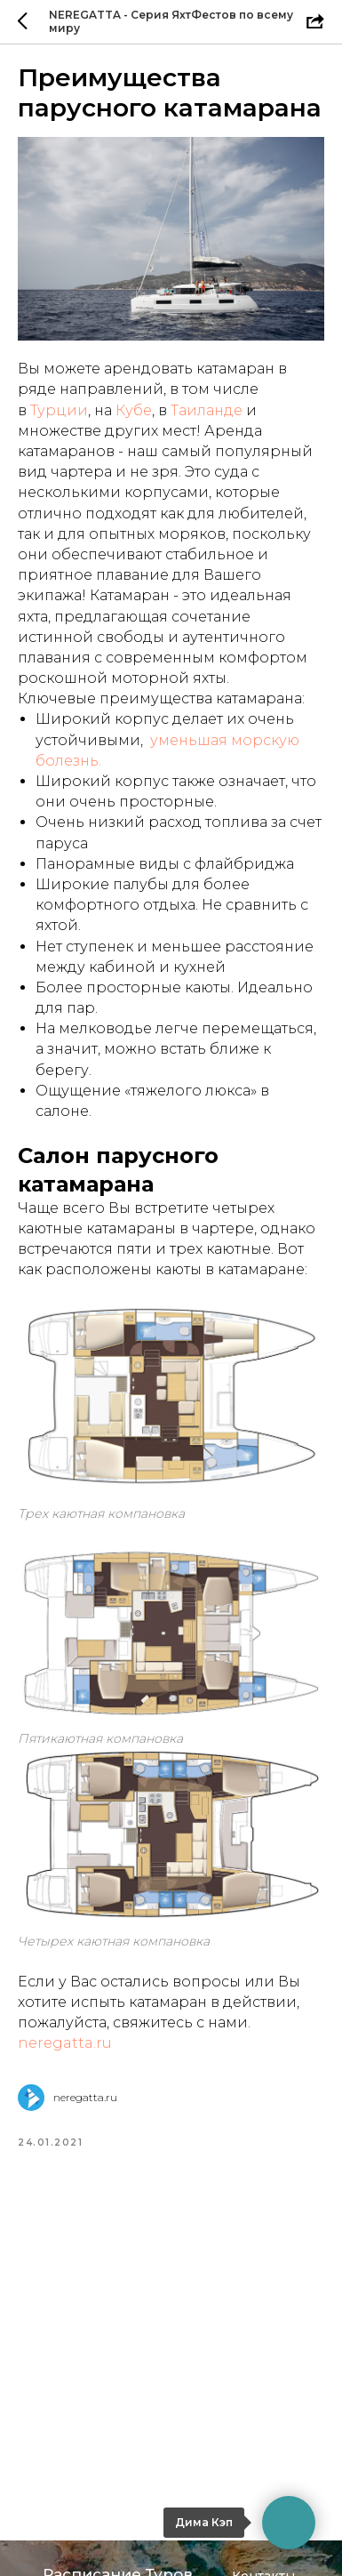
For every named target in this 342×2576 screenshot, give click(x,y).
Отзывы (257, 2548)
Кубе (133, 410)
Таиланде (207, 410)
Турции (59, 410)
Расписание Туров (118, 2490)
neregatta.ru (65, 2042)
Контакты (263, 2492)
